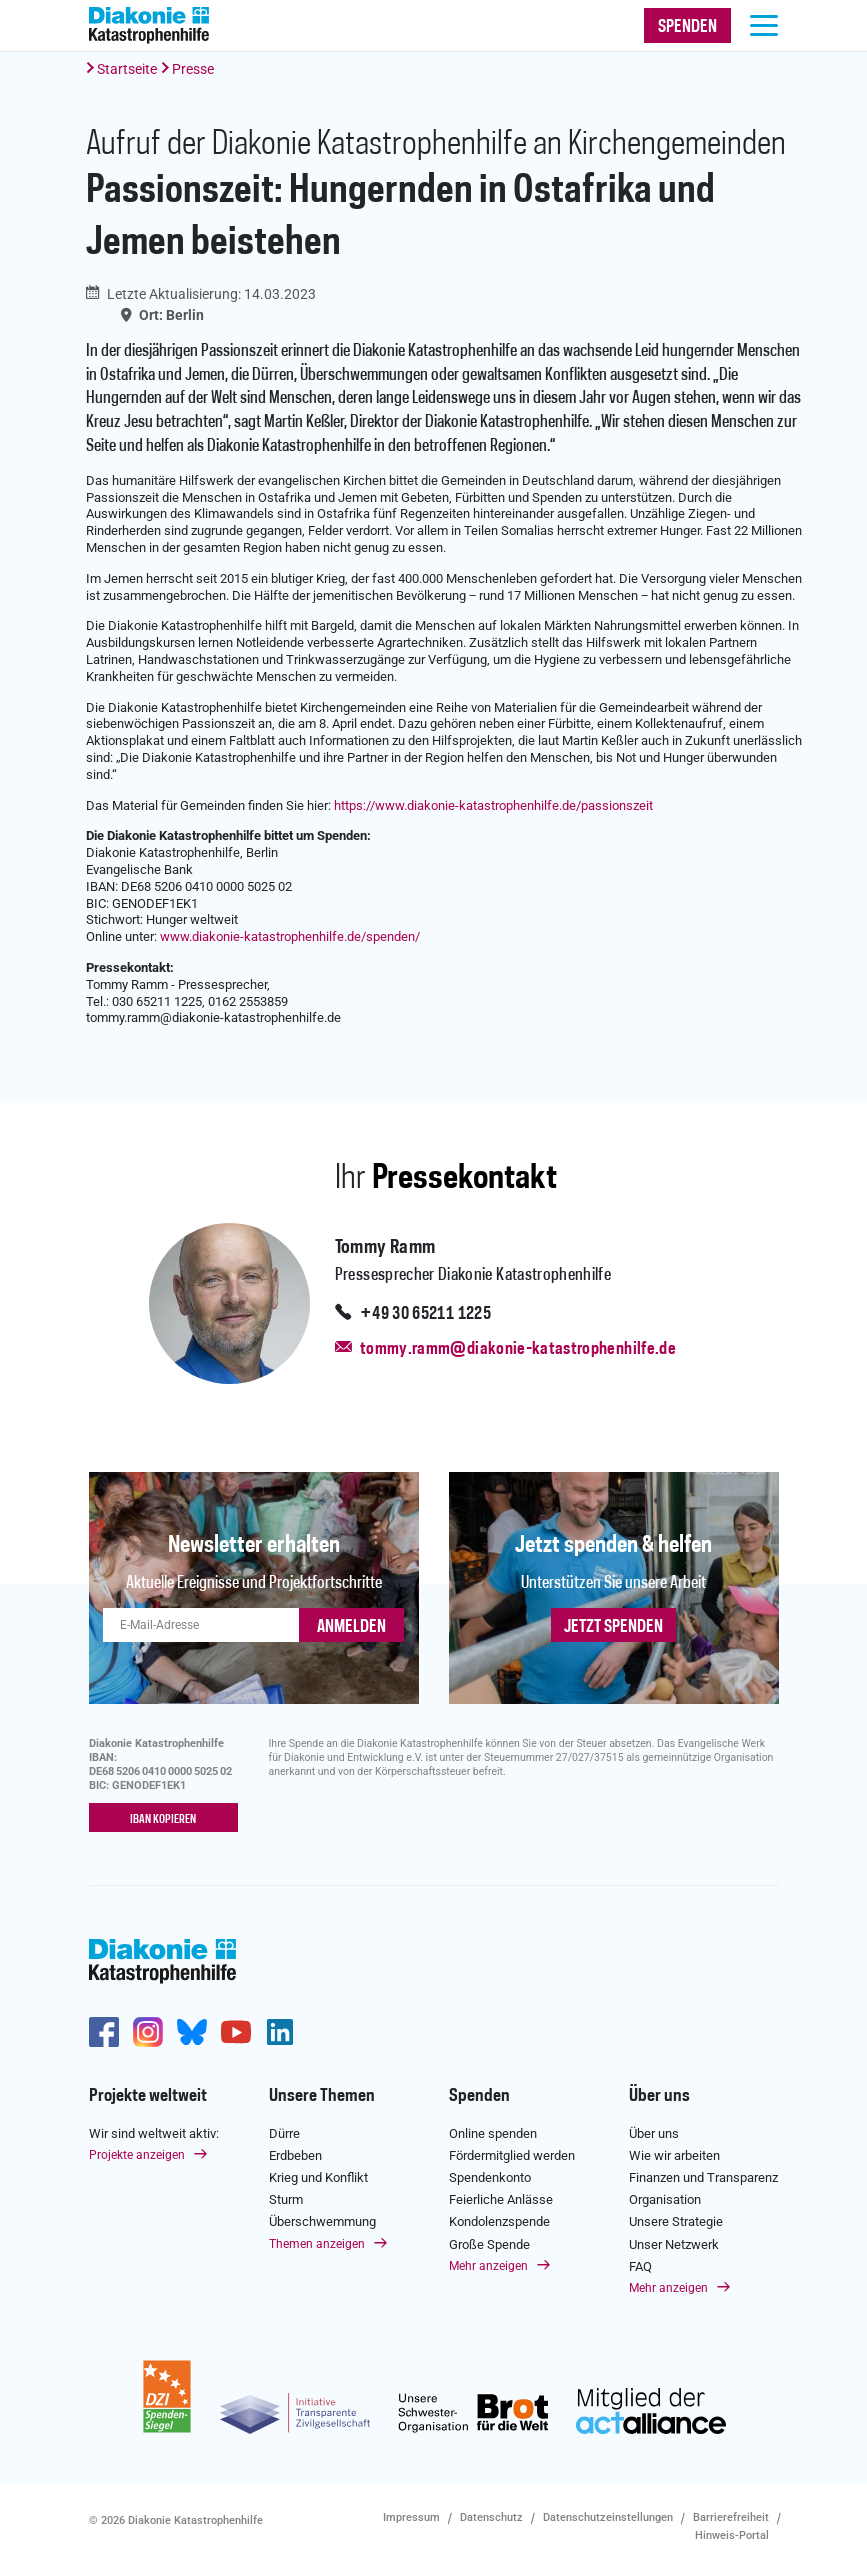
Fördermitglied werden (512, 2155)
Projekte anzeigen (137, 2155)
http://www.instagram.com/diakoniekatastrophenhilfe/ (148, 2032)
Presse (193, 69)
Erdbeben (295, 2155)
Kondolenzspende (499, 2221)
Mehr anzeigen (488, 2266)
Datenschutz (491, 2517)
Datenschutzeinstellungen (608, 2517)
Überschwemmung (322, 2221)
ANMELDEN (351, 1627)
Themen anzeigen (317, 2243)
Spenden (479, 2096)
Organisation (665, 2199)
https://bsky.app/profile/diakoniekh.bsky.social (192, 2032)
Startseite (127, 69)
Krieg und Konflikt (318, 2177)
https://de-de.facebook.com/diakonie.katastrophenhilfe (104, 2032)
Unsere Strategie (676, 2221)
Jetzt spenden (613, 1627)
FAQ (640, 2266)
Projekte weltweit (148, 2096)
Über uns (659, 2096)
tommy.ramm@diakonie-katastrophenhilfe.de (518, 1349)
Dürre (284, 2132)
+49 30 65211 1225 (425, 1314)
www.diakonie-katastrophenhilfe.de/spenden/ (290, 936)
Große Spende (489, 2243)
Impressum (411, 2517)
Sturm (286, 2199)
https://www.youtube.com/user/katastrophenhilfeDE (236, 2032)
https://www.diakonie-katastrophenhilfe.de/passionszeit (493, 805)
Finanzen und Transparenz (703, 2177)
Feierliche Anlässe (501, 2199)
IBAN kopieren (163, 1819)
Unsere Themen (322, 2096)
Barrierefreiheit (731, 2517)
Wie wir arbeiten (674, 2155)
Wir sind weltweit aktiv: (154, 2132)
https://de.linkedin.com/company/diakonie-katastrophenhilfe (280, 2032)
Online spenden (493, 2132)
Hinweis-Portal (732, 2535)
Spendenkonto (490, 2177)
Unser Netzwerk (674, 2243)
